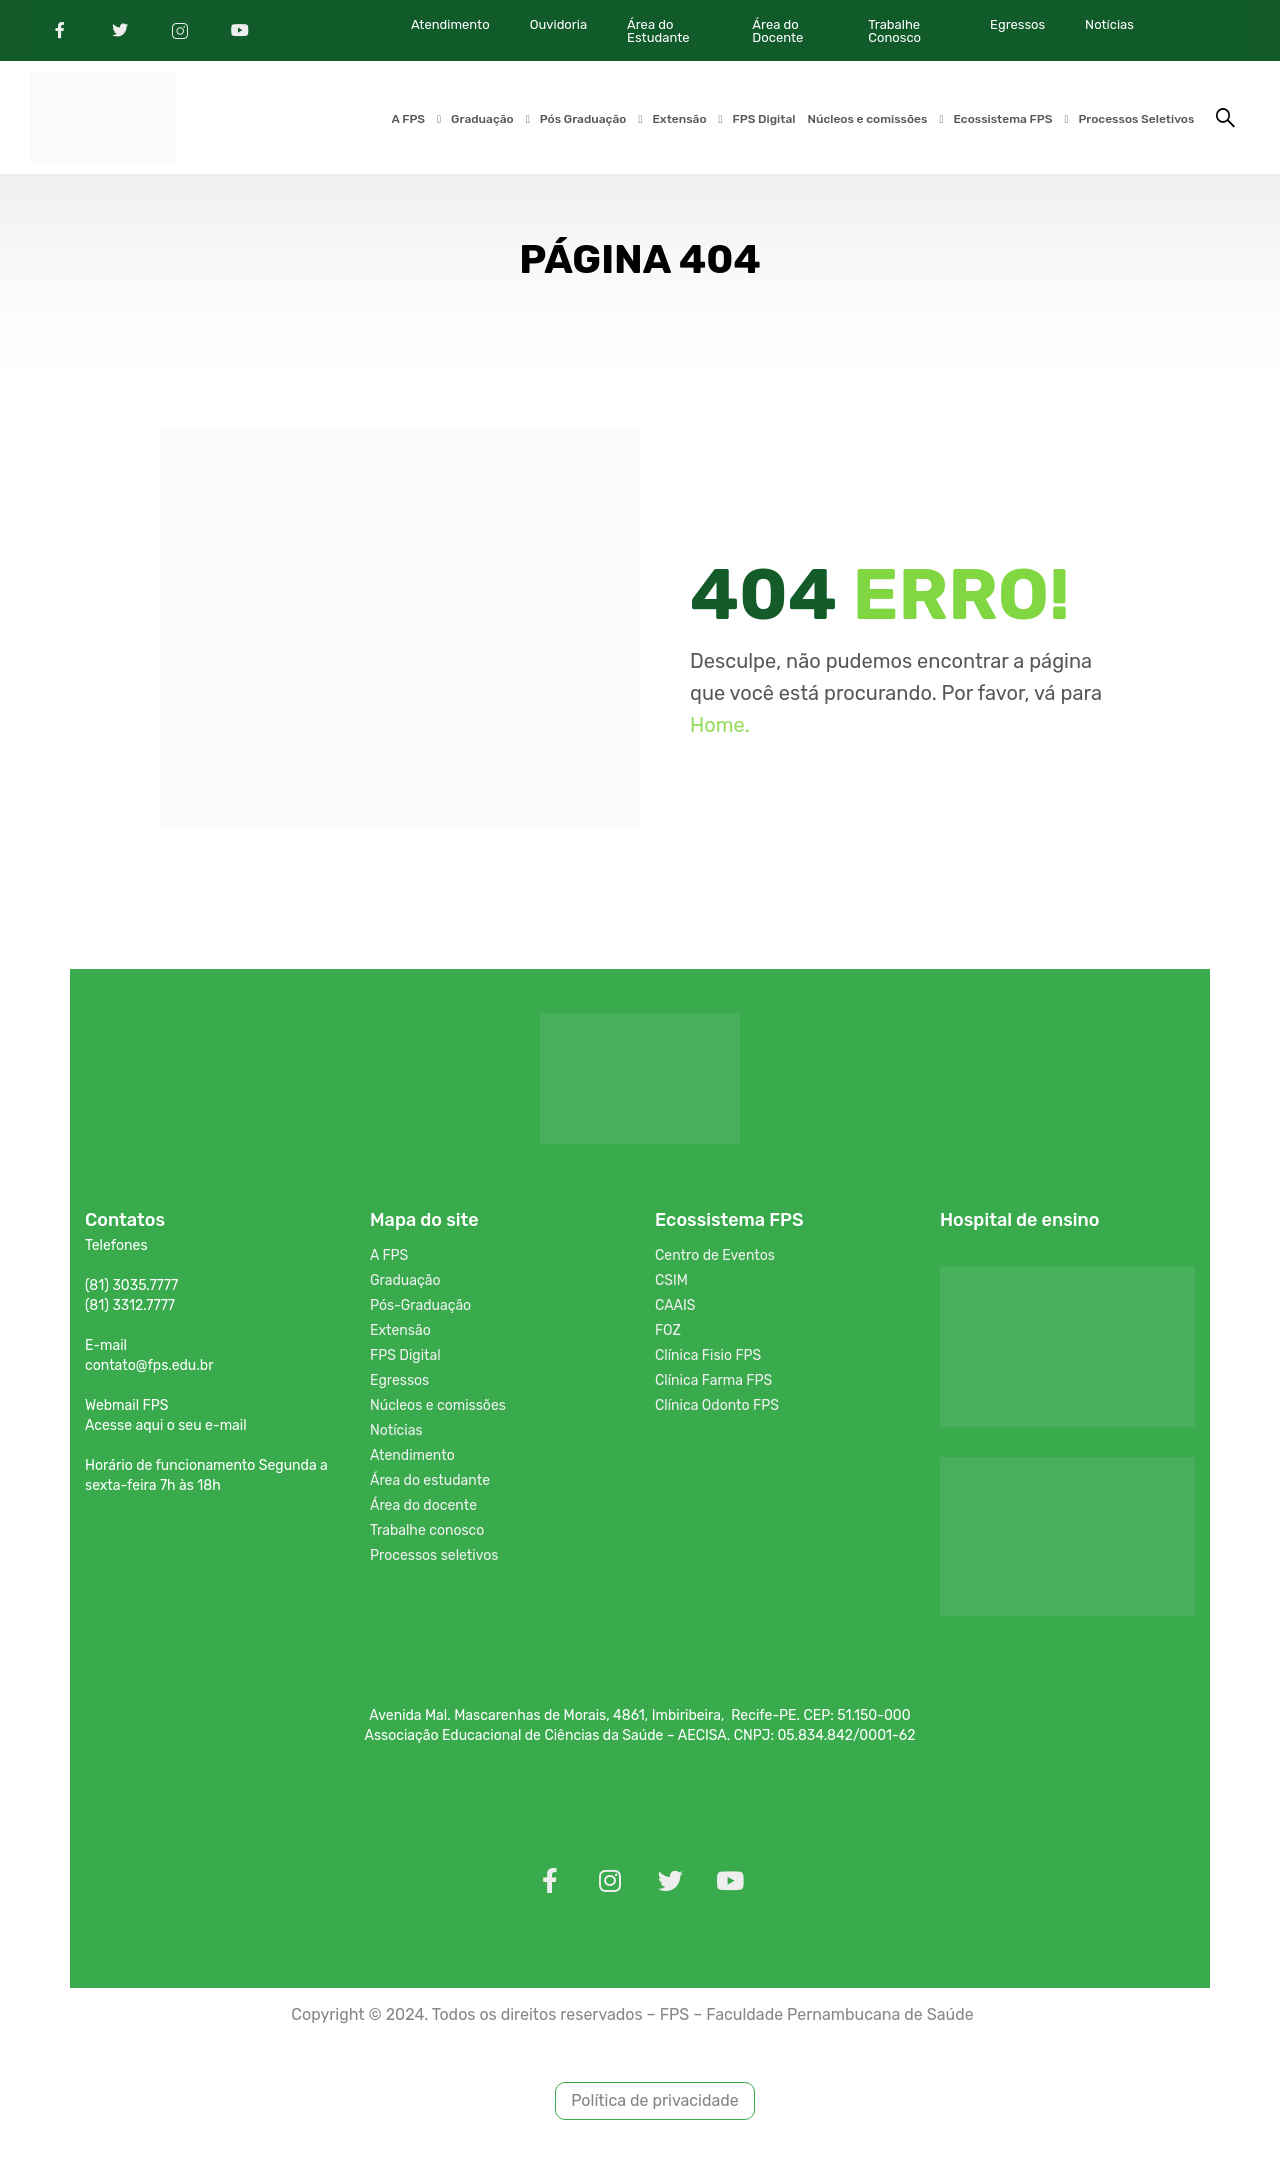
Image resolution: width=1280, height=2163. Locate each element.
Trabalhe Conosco (894, 31)
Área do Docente (777, 31)
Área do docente (423, 1508)
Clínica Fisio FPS (708, 1358)
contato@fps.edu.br (149, 1368)
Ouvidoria (558, 24)
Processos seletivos (434, 1558)
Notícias (1109, 24)
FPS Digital (763, 120)
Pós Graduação (582, 120)
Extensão (679, 120)
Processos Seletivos (1136, 120)
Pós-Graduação (420, 1308)
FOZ (668, 1333)
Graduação (482, 120)
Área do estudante (430, 1483)
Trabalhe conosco (427, 1533)
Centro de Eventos (715, 1258)
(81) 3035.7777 (131, 1288)
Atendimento (450, 24)
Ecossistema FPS (1002, 120)
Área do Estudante (658, 31)
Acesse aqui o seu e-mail (166, 1428)
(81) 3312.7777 (130, 1308)
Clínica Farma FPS (713, 1383)
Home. (720, 728)
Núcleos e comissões (867, 120)
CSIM (671, 1283)
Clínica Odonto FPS (717, 1408)
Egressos (1017, 24)
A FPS (408, 120)
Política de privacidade (655, 2104)
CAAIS (675, 1308)
